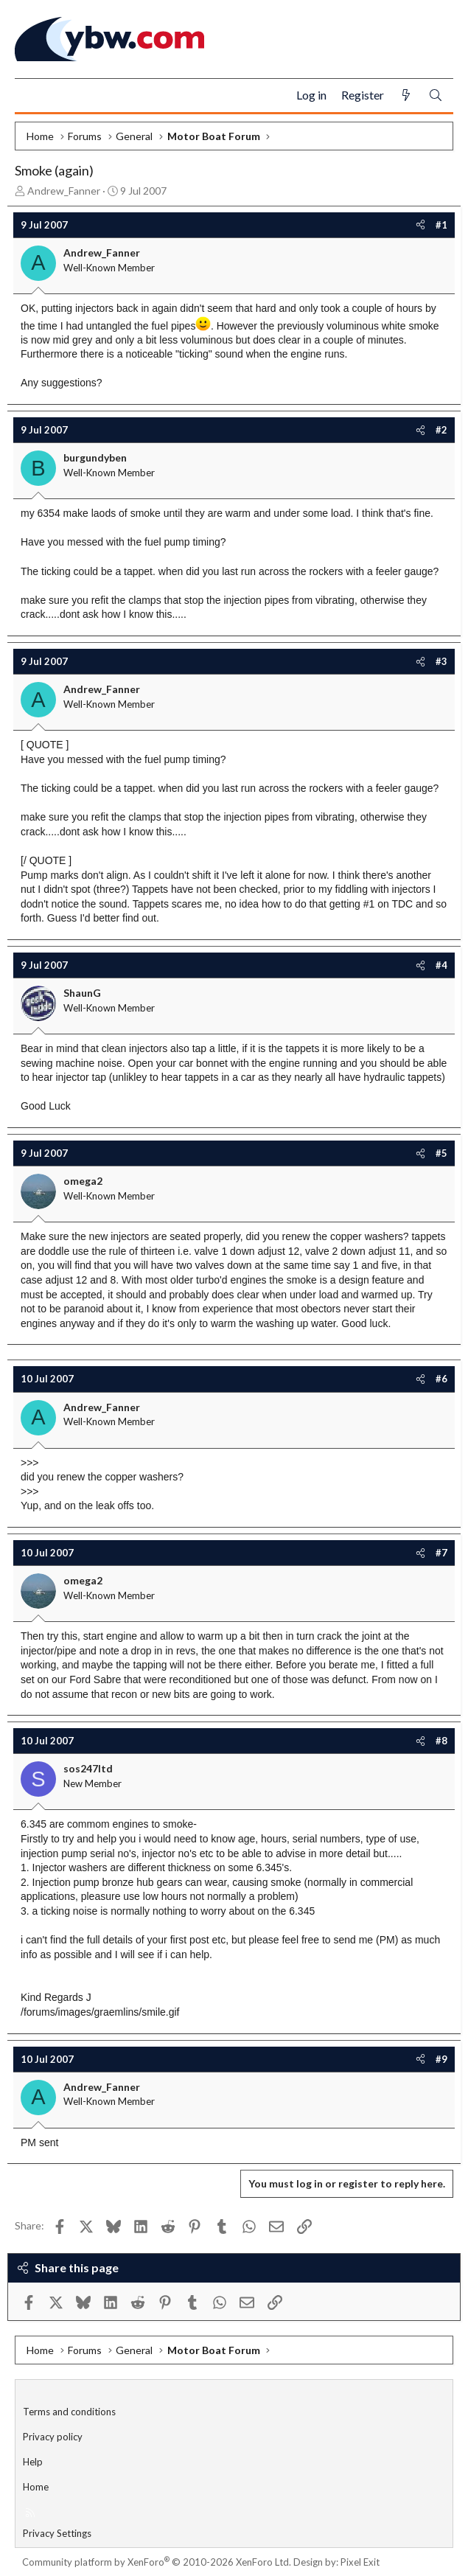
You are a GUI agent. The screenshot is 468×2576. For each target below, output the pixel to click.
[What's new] (406, 95)
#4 (441, 965)
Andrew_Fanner (63, 190)
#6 (441, 1379)
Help (33, 2462)
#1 (441, 225)
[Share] (420, 225)
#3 (441, 661)
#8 (441, 1741)
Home (36, 2487)
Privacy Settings (57, 2533)
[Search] (435, 95)
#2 (441, 430)
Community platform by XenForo (156, 2562)
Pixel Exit (360, 2562)
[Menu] (32, 96)
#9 (441, 2059)
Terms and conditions (69, 2411)
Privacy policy (53, 2437)
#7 (441, 1553)
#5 (441, 1153)
